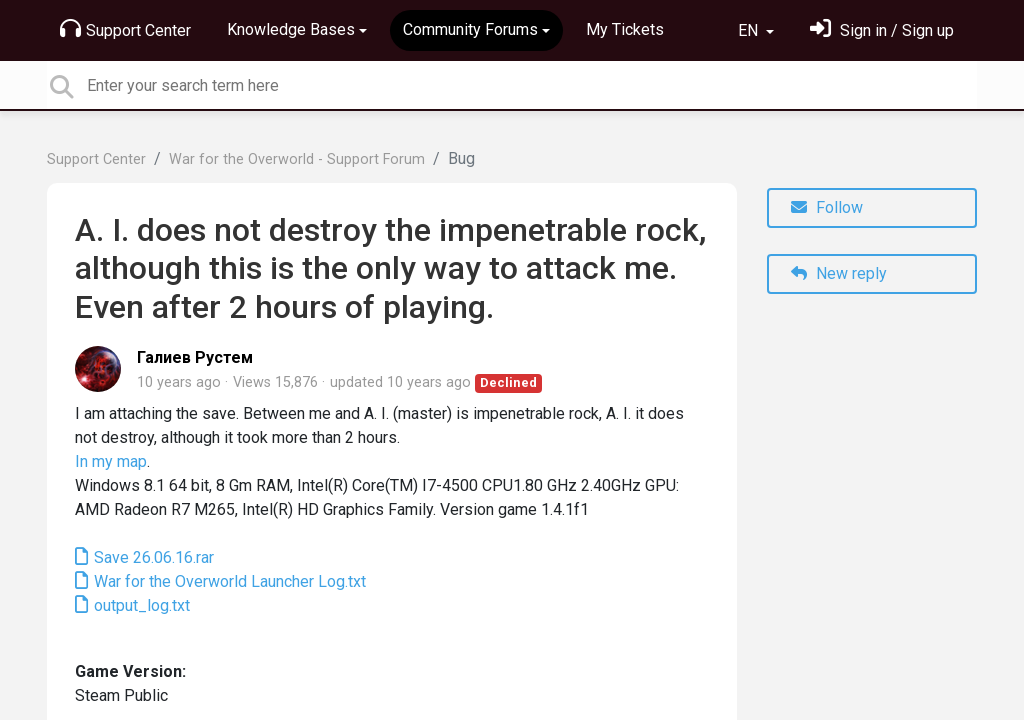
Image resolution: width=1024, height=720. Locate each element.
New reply (839, 273)
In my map (111, 461)
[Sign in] (882, 30)
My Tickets (625, 29)
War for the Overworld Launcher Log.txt (228, 581)
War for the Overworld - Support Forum (297, 159)
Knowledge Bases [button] (291, 29)
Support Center (125, 29)
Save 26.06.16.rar (152, 557)
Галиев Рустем (195, 357)
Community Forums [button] (470, 29)
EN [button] (750, 30)
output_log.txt (140, 605)
